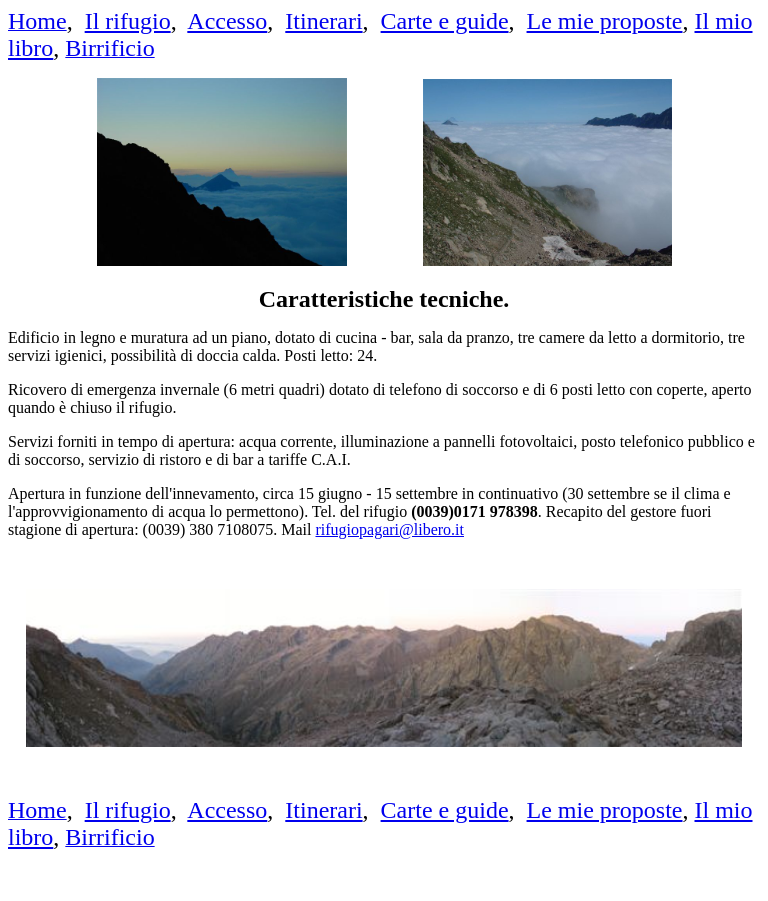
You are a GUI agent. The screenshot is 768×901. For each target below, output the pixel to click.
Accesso (227, 21)
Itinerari (323, 21)
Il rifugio (128, 21)
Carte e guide (445, 21)
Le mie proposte (605, 21)
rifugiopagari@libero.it (390, 529)
